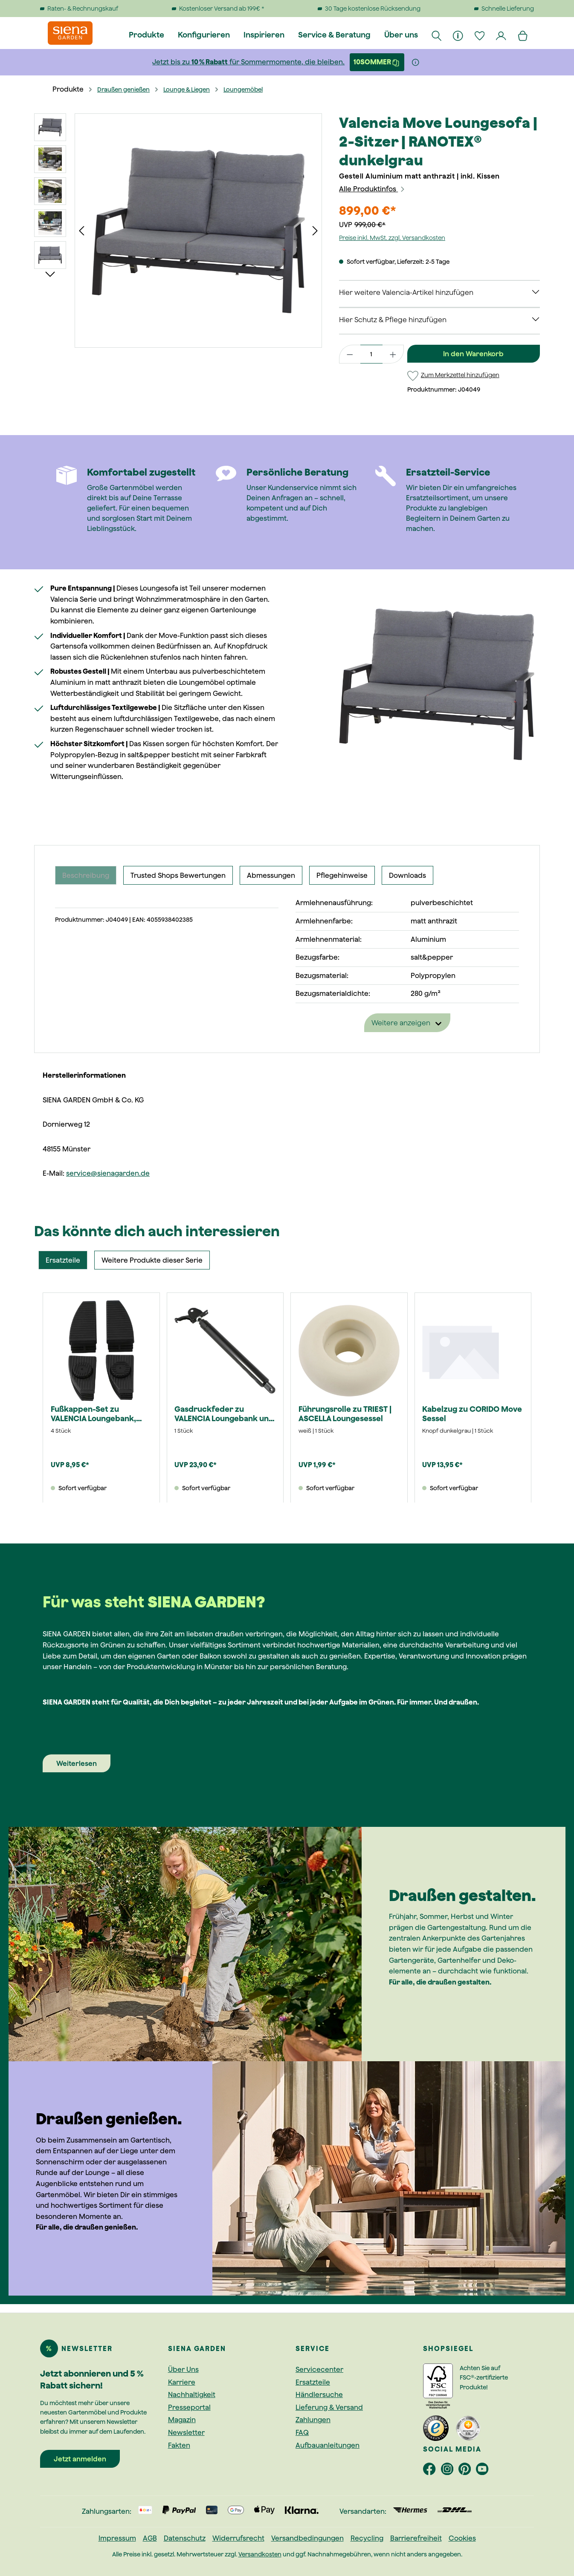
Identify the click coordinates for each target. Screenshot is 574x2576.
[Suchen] (437, 35)
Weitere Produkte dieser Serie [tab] (152, 1260)
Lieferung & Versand (329, 2407)
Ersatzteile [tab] (63, 1260)
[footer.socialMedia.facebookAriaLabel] (432, 2471)
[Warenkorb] (522, 35)
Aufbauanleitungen (327, 2445)
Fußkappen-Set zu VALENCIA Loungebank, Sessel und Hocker (93, 1414)
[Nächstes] (315, 231)
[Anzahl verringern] (349, 354)
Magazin (182, 2419)
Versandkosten (259, 2554)
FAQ (302, 2432)
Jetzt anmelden (80, 2459)
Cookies (462, 2538)
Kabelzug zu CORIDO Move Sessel (472, 1414)
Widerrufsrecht (238, 2538)
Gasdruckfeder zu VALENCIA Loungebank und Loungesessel (224, 1414)
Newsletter (186, 2432)
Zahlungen (313, 2419)
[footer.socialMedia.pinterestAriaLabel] (467, 2471)
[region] (178, 230)
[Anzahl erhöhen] (393, 354)
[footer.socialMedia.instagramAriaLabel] (449, 2471)
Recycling (367, 2538)
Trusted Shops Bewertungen (178, 875)
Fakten (179, 2445)
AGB (150, 2538)
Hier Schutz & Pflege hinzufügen (392, 319)
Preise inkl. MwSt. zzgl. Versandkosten (392, 237)
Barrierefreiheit (416, 2538)
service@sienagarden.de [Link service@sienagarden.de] (108, 1173)
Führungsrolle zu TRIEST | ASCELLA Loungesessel (345, 1414)
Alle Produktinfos (372, 189)
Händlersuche (319, 2394)
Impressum (117, 2538)
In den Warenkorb (473, 354)
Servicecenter (319, 2369)
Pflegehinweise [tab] (342, 875)
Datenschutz (185, 2538)
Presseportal (189, 2407)
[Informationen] (458, 35)
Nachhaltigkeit (191, 2394)
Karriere (181, 2382)
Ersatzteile (313, 2382)
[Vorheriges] (81, 231)
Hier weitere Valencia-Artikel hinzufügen (406, 292)
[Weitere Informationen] (415, 62)
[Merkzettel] (480, 35)
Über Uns (183, 2369)
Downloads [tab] (407, 875)
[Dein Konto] (501, 35)
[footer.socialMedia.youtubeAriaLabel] (484, 2471)
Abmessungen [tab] (271, 875)
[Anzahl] (371, 354)
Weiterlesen (76, 1763)
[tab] (85, 875)
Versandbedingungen (307, 2538)
